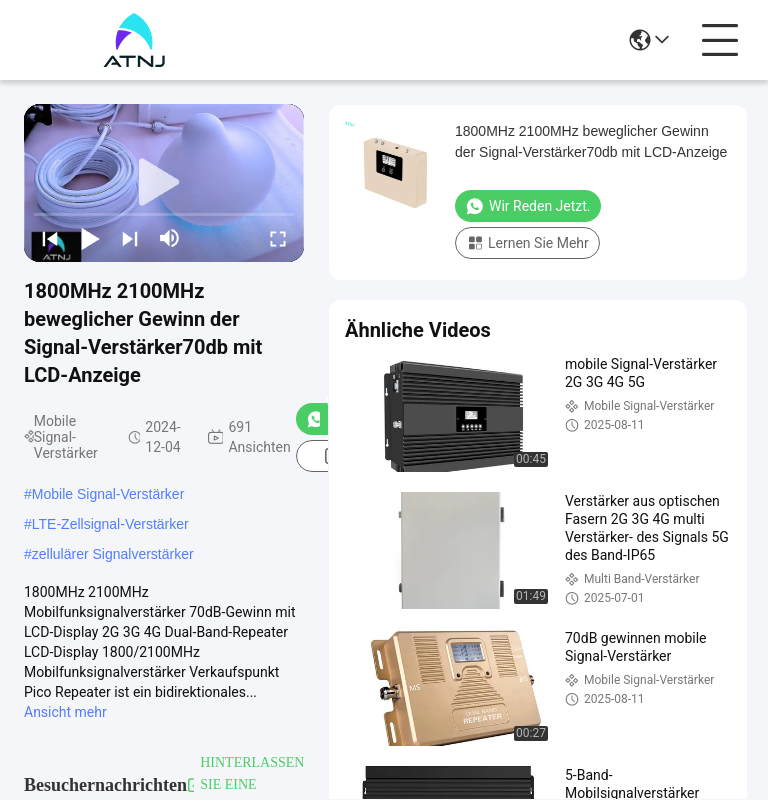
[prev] (50, 238)
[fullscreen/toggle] (278, 238)
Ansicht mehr (65, 712)
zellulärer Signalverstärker (113, 554)
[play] (164, 183)
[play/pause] (90, 238)
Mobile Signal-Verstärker (108, 494)
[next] (130, 238)
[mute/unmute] (170, 238)
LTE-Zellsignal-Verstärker (110, 524)
